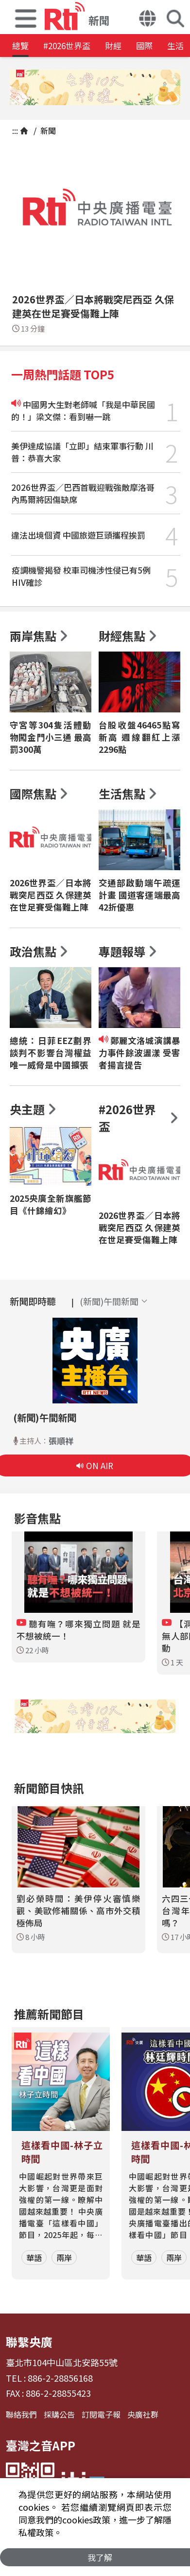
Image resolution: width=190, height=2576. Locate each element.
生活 (175, 45)
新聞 (47, 130)
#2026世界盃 (66, 45)
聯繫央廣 (29, 2341)
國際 (144, 45)
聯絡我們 (21, 2414)
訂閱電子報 (101, 2414)
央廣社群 (142, 2414)
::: (15, 130)
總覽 (20, 45)
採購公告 (59, 2414)
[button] (26, 17)
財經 (113, 45)
